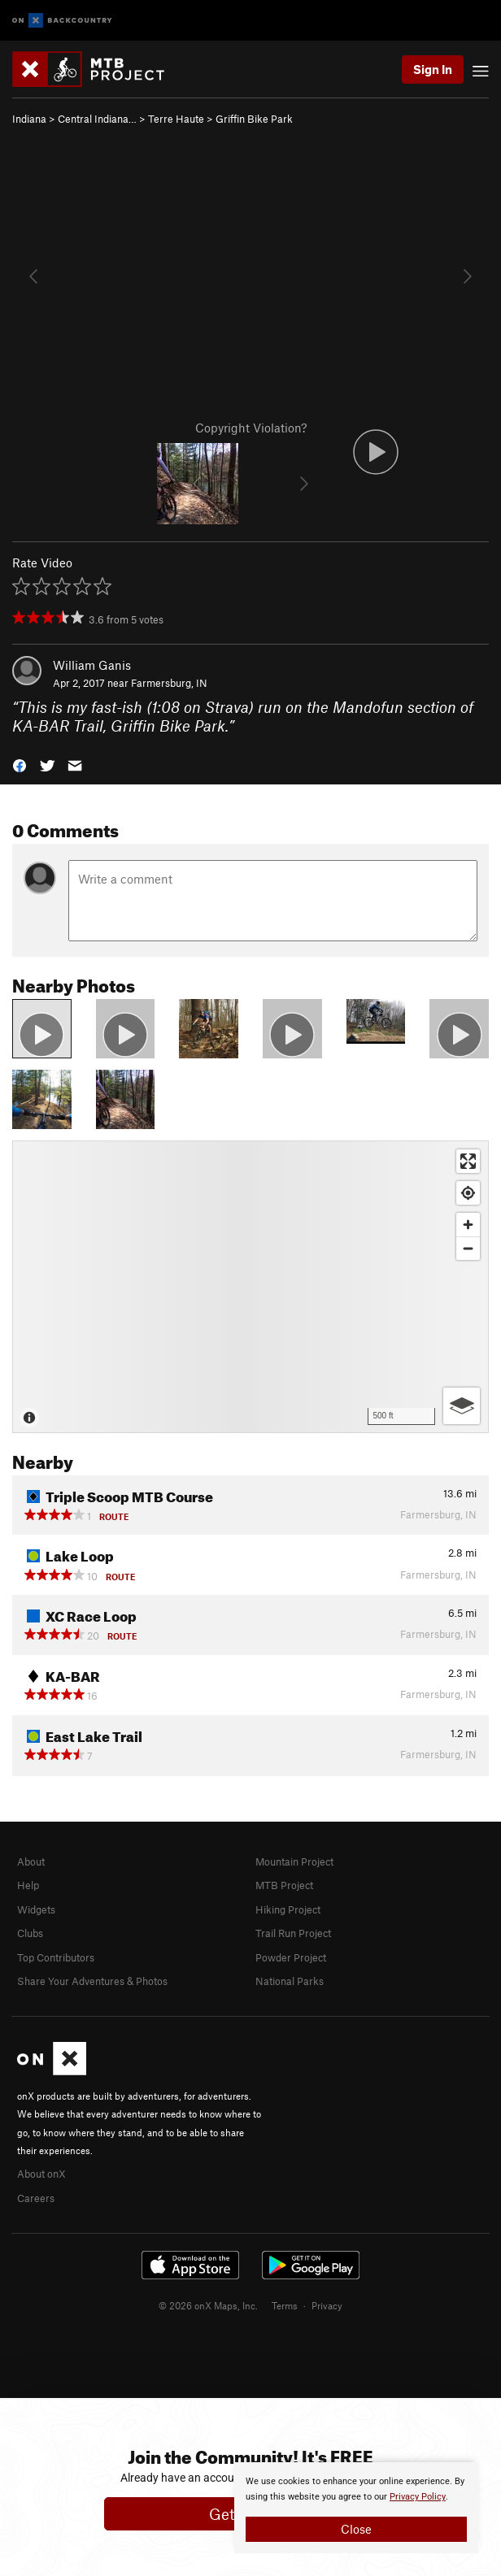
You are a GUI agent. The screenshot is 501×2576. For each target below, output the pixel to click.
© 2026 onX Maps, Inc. (208, 2305)
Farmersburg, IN (169, 682)
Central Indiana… (97, 118)
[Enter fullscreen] (468, 1161)
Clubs (30, 1933)
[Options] (461, 1406)
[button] (19, 763)
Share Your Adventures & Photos (92, 1980)
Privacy (326, 2305)
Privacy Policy (418, 2496)
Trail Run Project (293, 1933)
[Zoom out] (468, 1248)
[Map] (250, 1286)
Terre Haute (176, 118)
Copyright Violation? (251, 427)
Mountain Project (294, 1861)
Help (28, 1885)
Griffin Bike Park (254, 118)
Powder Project (290, 1957)
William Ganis (92, 665)
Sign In (432, 69)
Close (356, 2529)
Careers (35, 2198)
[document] (356, 2508)
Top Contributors (55, 1957)
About (31, 1861)
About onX (41, 2173)
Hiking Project (287, 1909)
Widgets (36, 1909)
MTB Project (284, 1885)
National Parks (289, 1980)
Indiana (29, 118)
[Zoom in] (468, 1224)
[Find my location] (468, 1193)
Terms (285, 2305)
